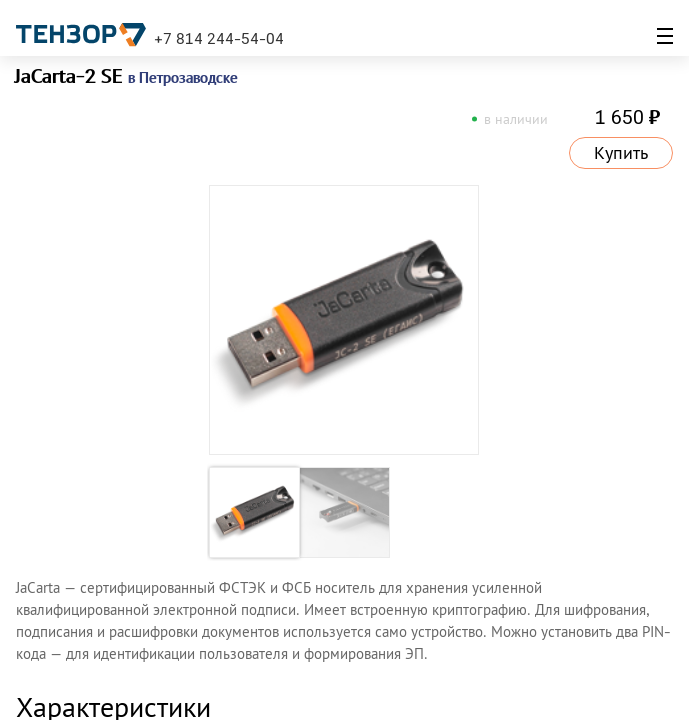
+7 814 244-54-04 (219, 38)
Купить (621, 153)
